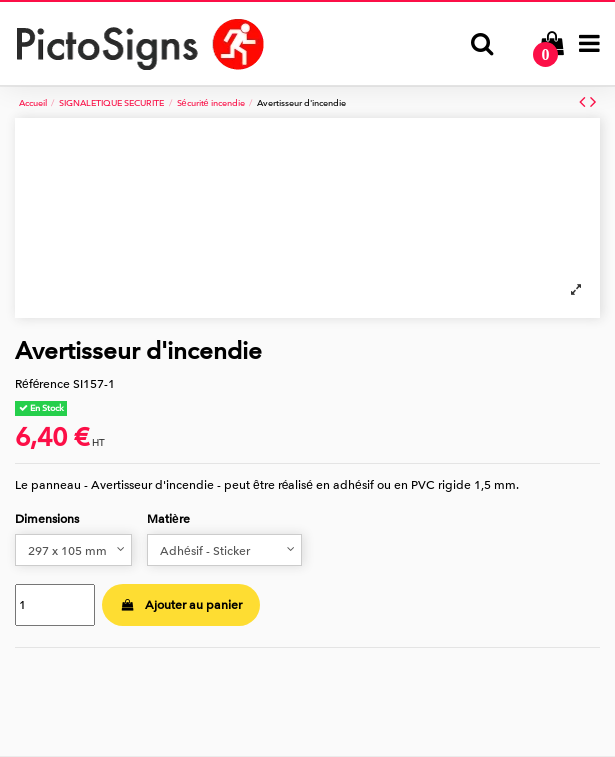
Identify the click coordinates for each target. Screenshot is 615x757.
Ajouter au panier (180, 605)
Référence (42, 384)
